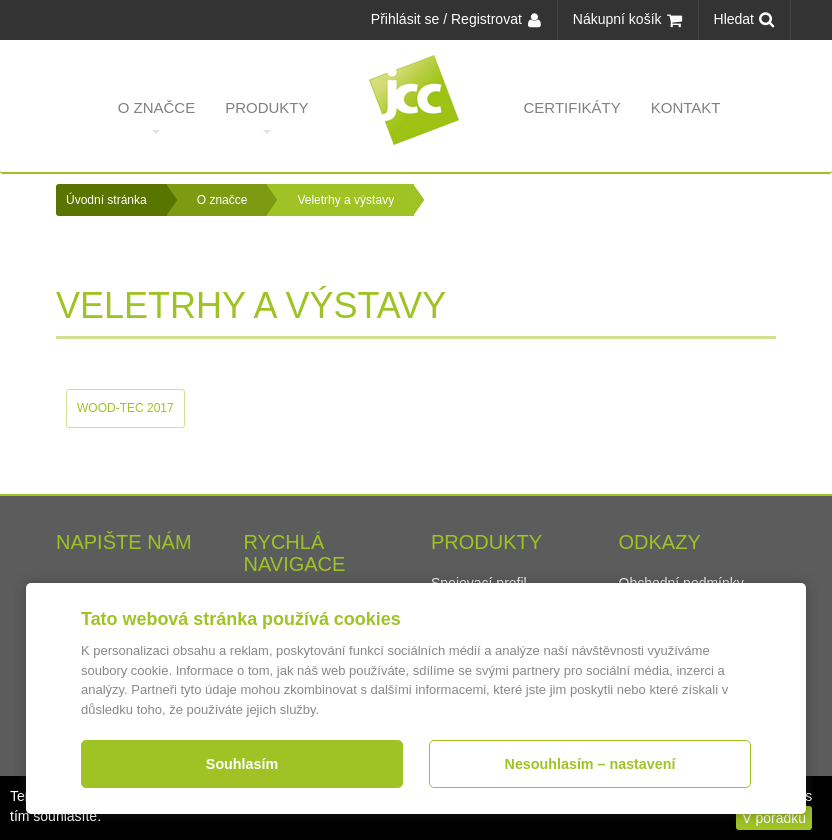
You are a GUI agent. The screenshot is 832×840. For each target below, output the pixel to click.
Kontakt (686, 116)
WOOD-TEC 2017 (125, 408)
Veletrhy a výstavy (345, 200)
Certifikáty (572, 116)
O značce (157, 116)
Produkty (266, 116)
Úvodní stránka (106, 200)
